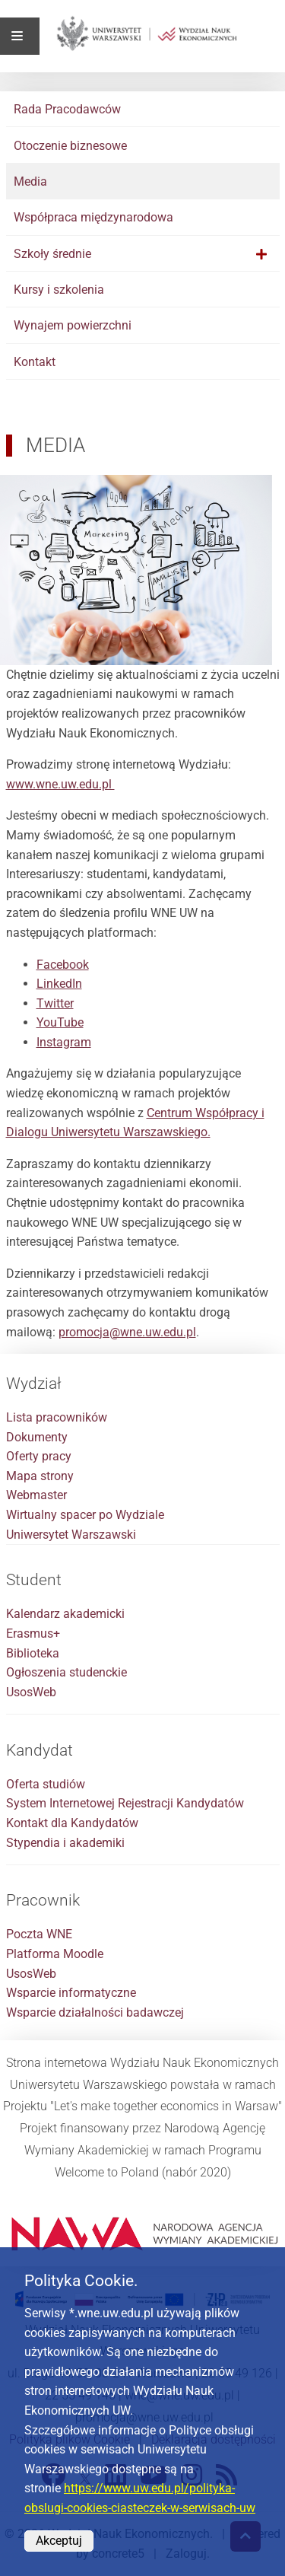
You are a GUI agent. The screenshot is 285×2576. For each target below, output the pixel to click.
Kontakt (34, 362)
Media (30, 181)
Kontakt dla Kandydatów (72, 1823)
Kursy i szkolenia (59, 289)
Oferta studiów (45, 1784)
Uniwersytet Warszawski (71, 1534)
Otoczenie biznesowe (70, 146)
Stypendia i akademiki (65, 1843)
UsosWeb (31, 1692)
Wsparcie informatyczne (71, 1992)
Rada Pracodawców (67, 109)
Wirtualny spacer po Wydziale (85, 1515)
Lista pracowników (56, 1417)
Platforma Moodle (54, 1954)
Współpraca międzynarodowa (93, 217)
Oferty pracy (38, 1456)
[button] (261, 254)
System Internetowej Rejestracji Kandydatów (125, 1803)
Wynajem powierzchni (72, 325)
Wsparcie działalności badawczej (95, 2012)
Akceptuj (59, 2540)
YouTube (60, 1022)
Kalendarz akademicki (65, 1613)
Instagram (63, 1042)
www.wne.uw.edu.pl (60, 784)
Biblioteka (32, 1653)
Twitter (55, 1003)
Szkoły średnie (52, 254)
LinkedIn (59, 983)
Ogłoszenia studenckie (66, 1672)
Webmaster (36, 1495)
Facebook (62, 964)
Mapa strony (40, 1476)
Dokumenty (37, 1437)
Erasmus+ (33, 1633)
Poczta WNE (39, 1934)
